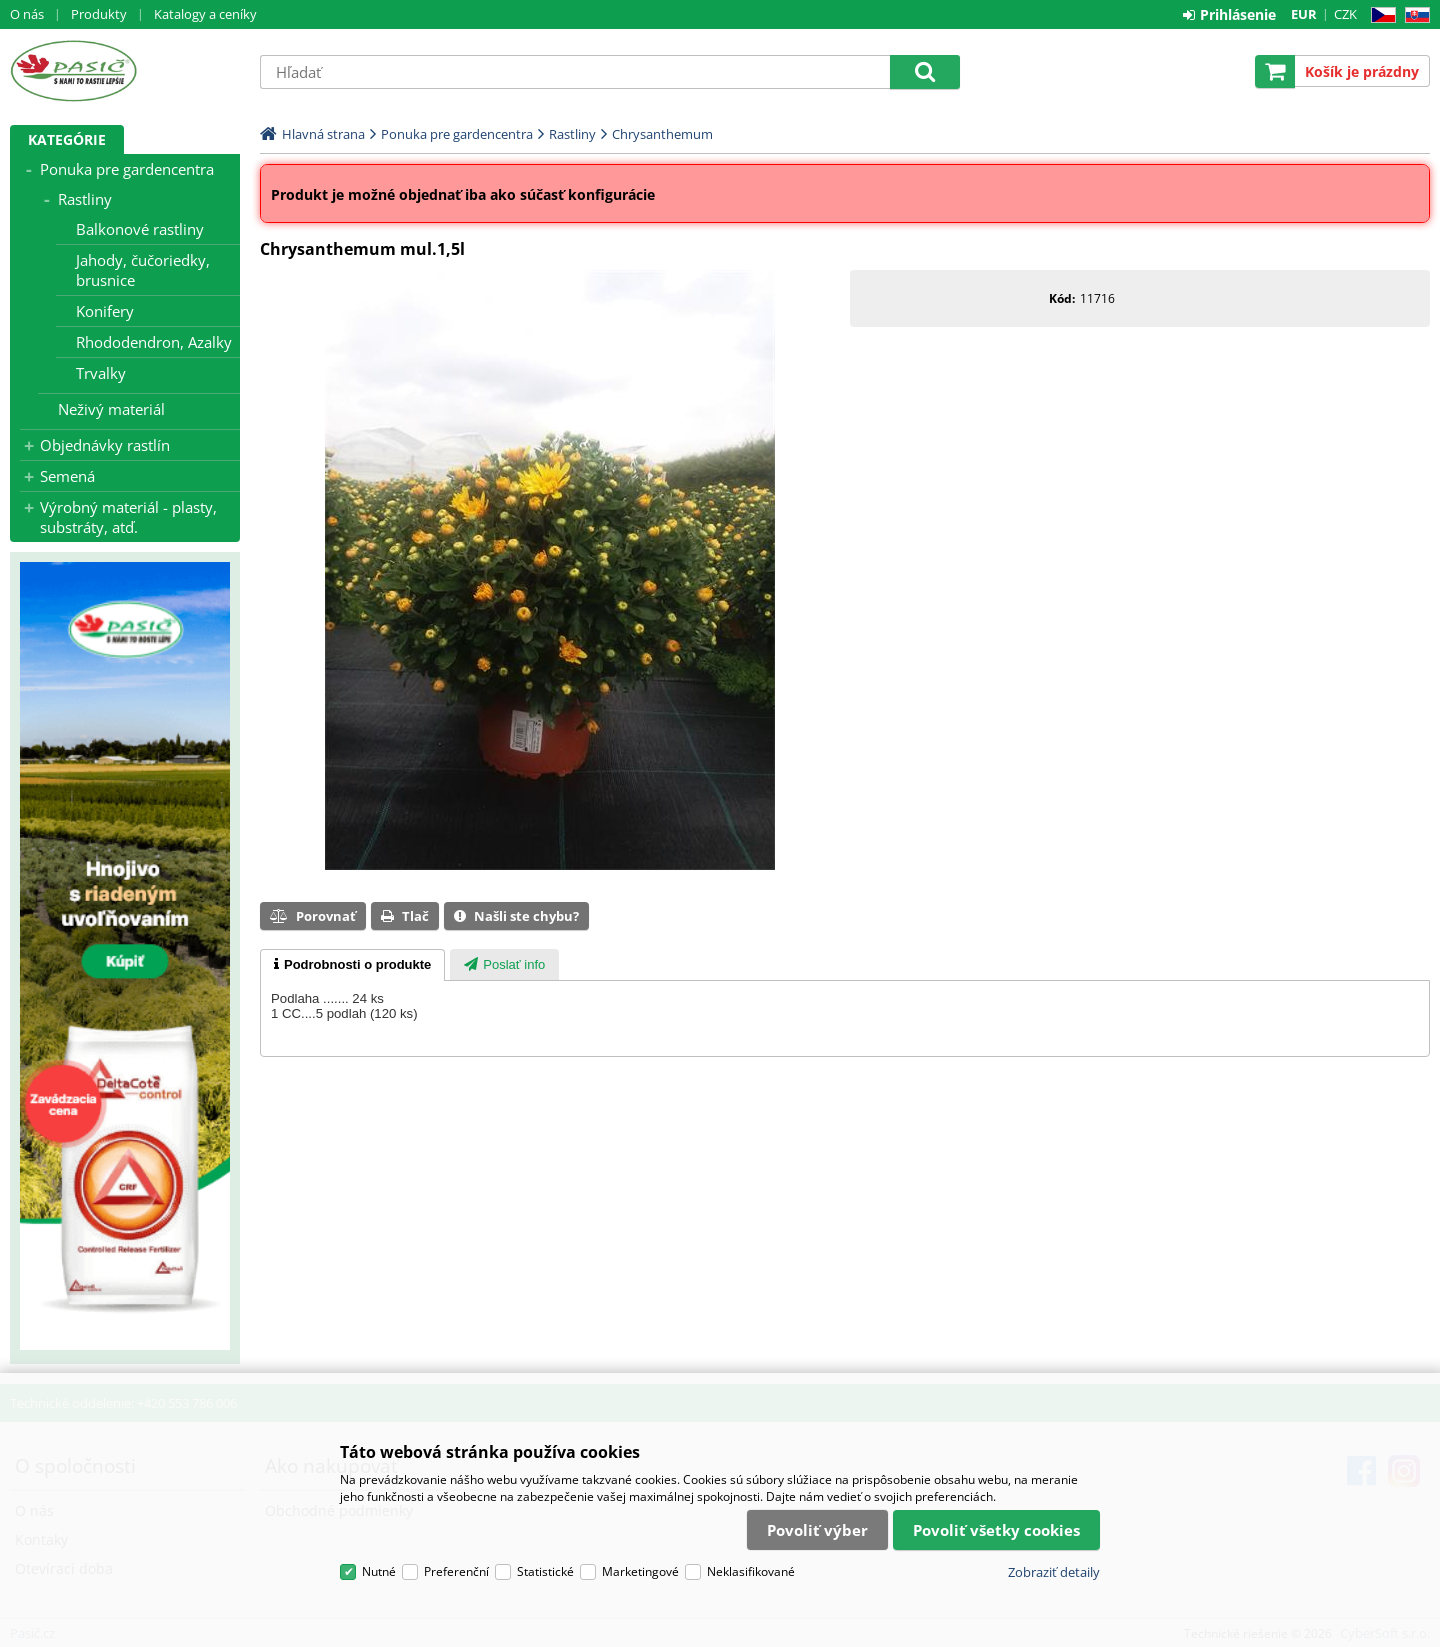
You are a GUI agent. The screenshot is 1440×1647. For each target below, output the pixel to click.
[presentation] (352, 965)
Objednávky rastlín (105, 445)
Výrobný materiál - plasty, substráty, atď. (128, 517)
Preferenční (456, 1571)
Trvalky (101, 373)
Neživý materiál (111, 409)
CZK (1345, 14)
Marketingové (640, 1571)
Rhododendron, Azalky (154, 342)
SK (1413, 15)
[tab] (352, 965)
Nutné (379, 1571)
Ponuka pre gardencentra (127, 169)
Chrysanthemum (662, 134)
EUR (1304, 14)
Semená (67, 476)
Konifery (105, 311)
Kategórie (67, 139)
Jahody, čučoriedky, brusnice (143, 270)
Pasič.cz (125, 71)
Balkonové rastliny (140, 229)
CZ (1379, 15)
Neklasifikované (751, 1571)
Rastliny (85, 199)
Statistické (545, 1571)
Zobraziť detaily (1054, 1572)
